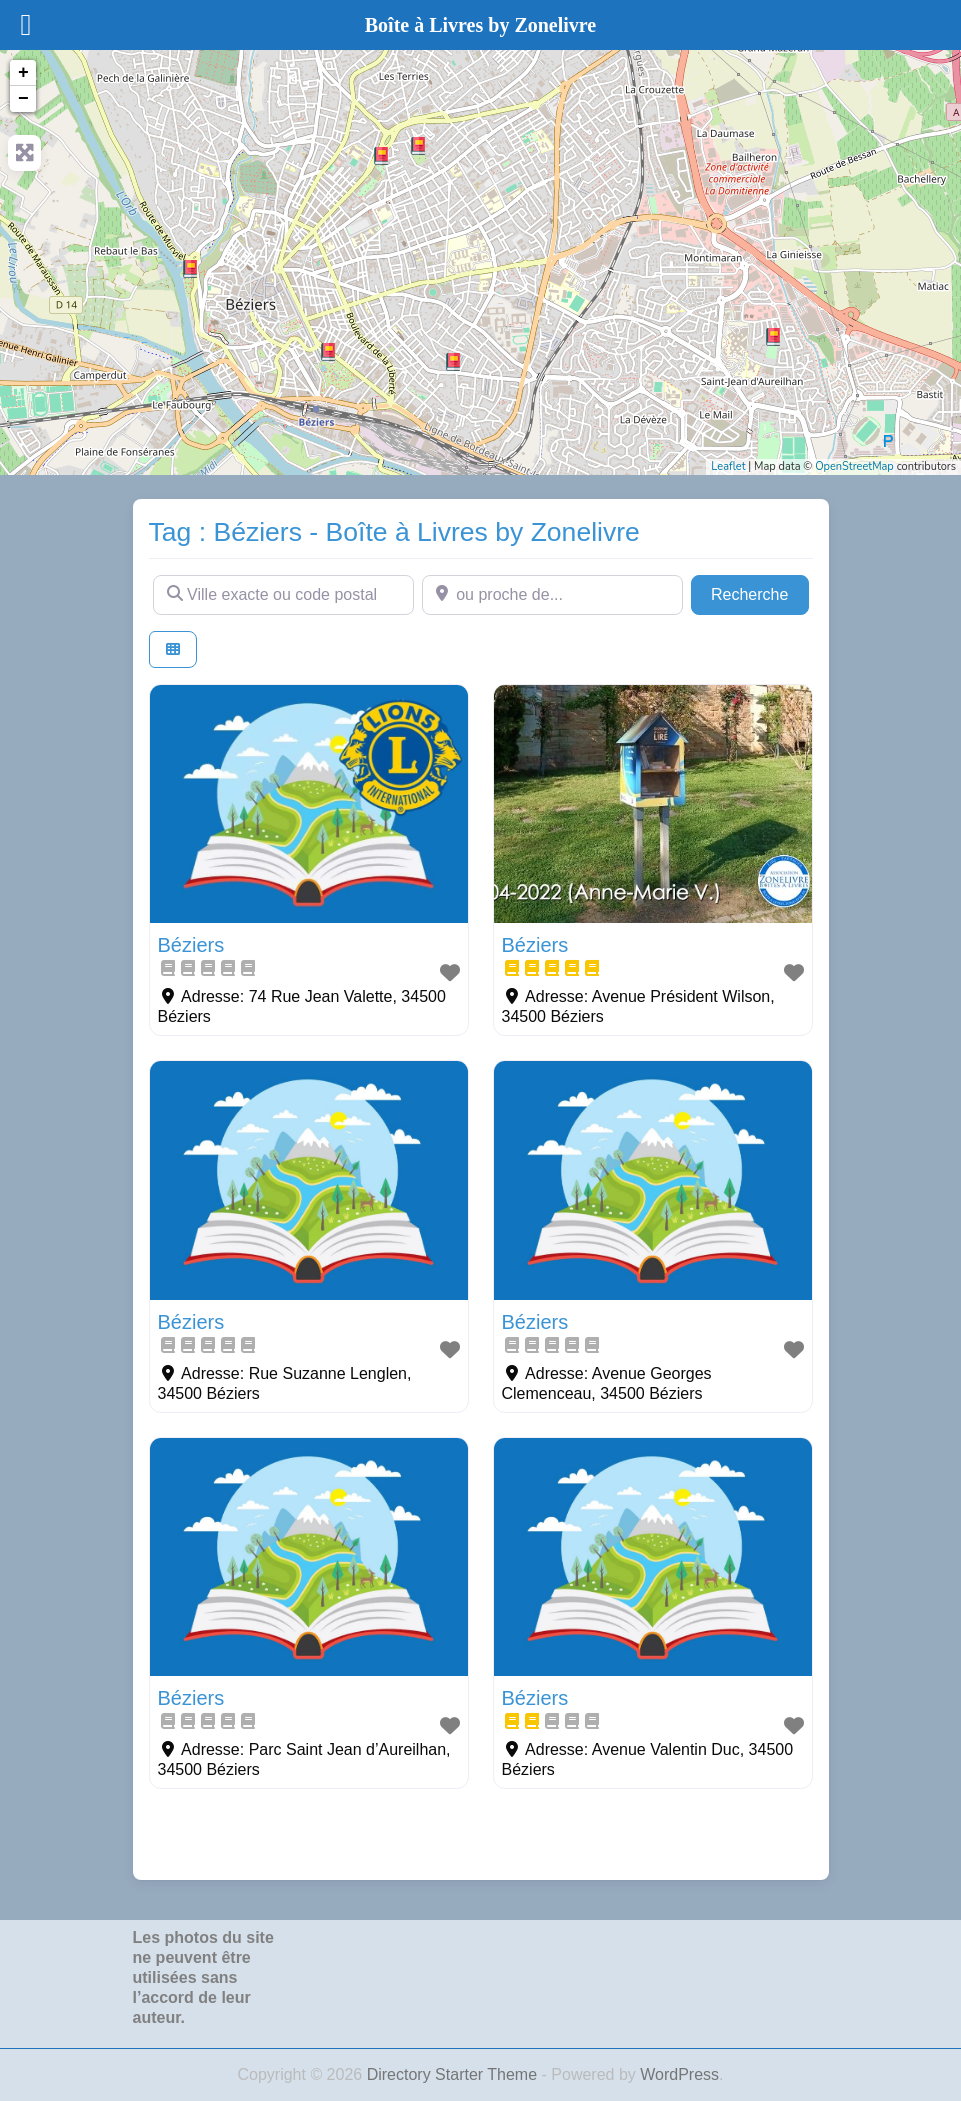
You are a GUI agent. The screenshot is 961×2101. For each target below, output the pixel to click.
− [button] (23, 99)
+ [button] (23, 73)
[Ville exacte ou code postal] (283, 595)
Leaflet (728, 466)
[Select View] (173, 649)
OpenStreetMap (854, 466)
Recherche (760, 592)
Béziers (191, 945)
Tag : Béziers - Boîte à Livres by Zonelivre (394, 532)
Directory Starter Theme (454, 2074)
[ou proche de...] (552, 595)
